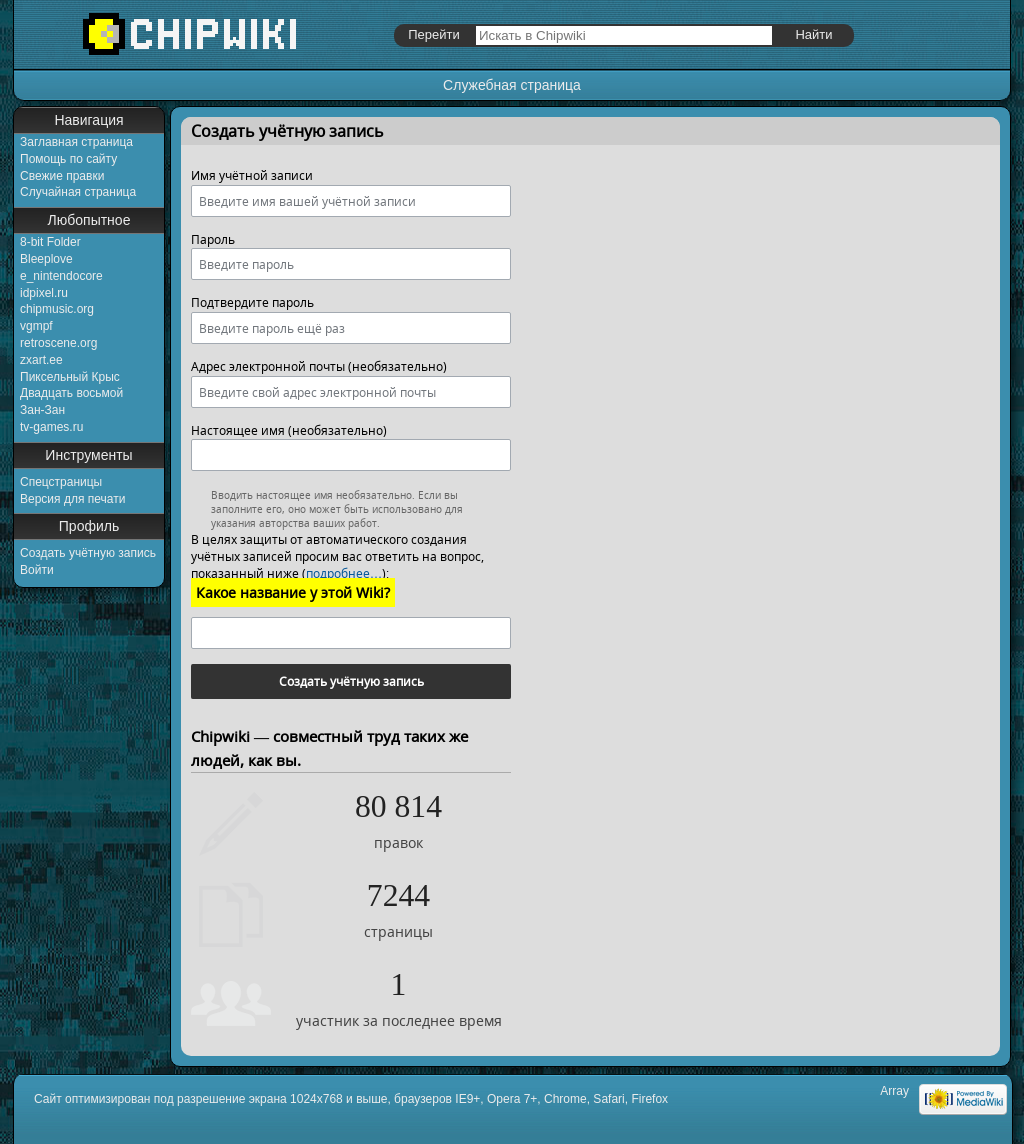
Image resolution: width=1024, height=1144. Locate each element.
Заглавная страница (76, 142)
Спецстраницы (61, 482)
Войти (37, 570)
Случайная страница (78, 192)
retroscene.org (58, 343)
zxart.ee (41, 360)
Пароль (213, 239)
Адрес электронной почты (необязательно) (319, 366)
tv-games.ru (51, 427)
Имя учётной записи (252, 175)
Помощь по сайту (68, 159)
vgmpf (36, 326)
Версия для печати (72, 499)
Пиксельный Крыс (70, 377)
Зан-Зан (42, 410)
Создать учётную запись (88, 553)
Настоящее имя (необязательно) (289, 430)
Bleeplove (46, 259)
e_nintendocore (61, 276)
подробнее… (344, 573)
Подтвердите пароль (252, 302)
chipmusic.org (57, 309)
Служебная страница (512, 85)
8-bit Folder (50, 242)
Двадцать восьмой (71, 393)
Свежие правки (62, 176)
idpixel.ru (44, 293)
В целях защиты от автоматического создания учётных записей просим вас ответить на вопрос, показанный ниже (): (337, 556)
